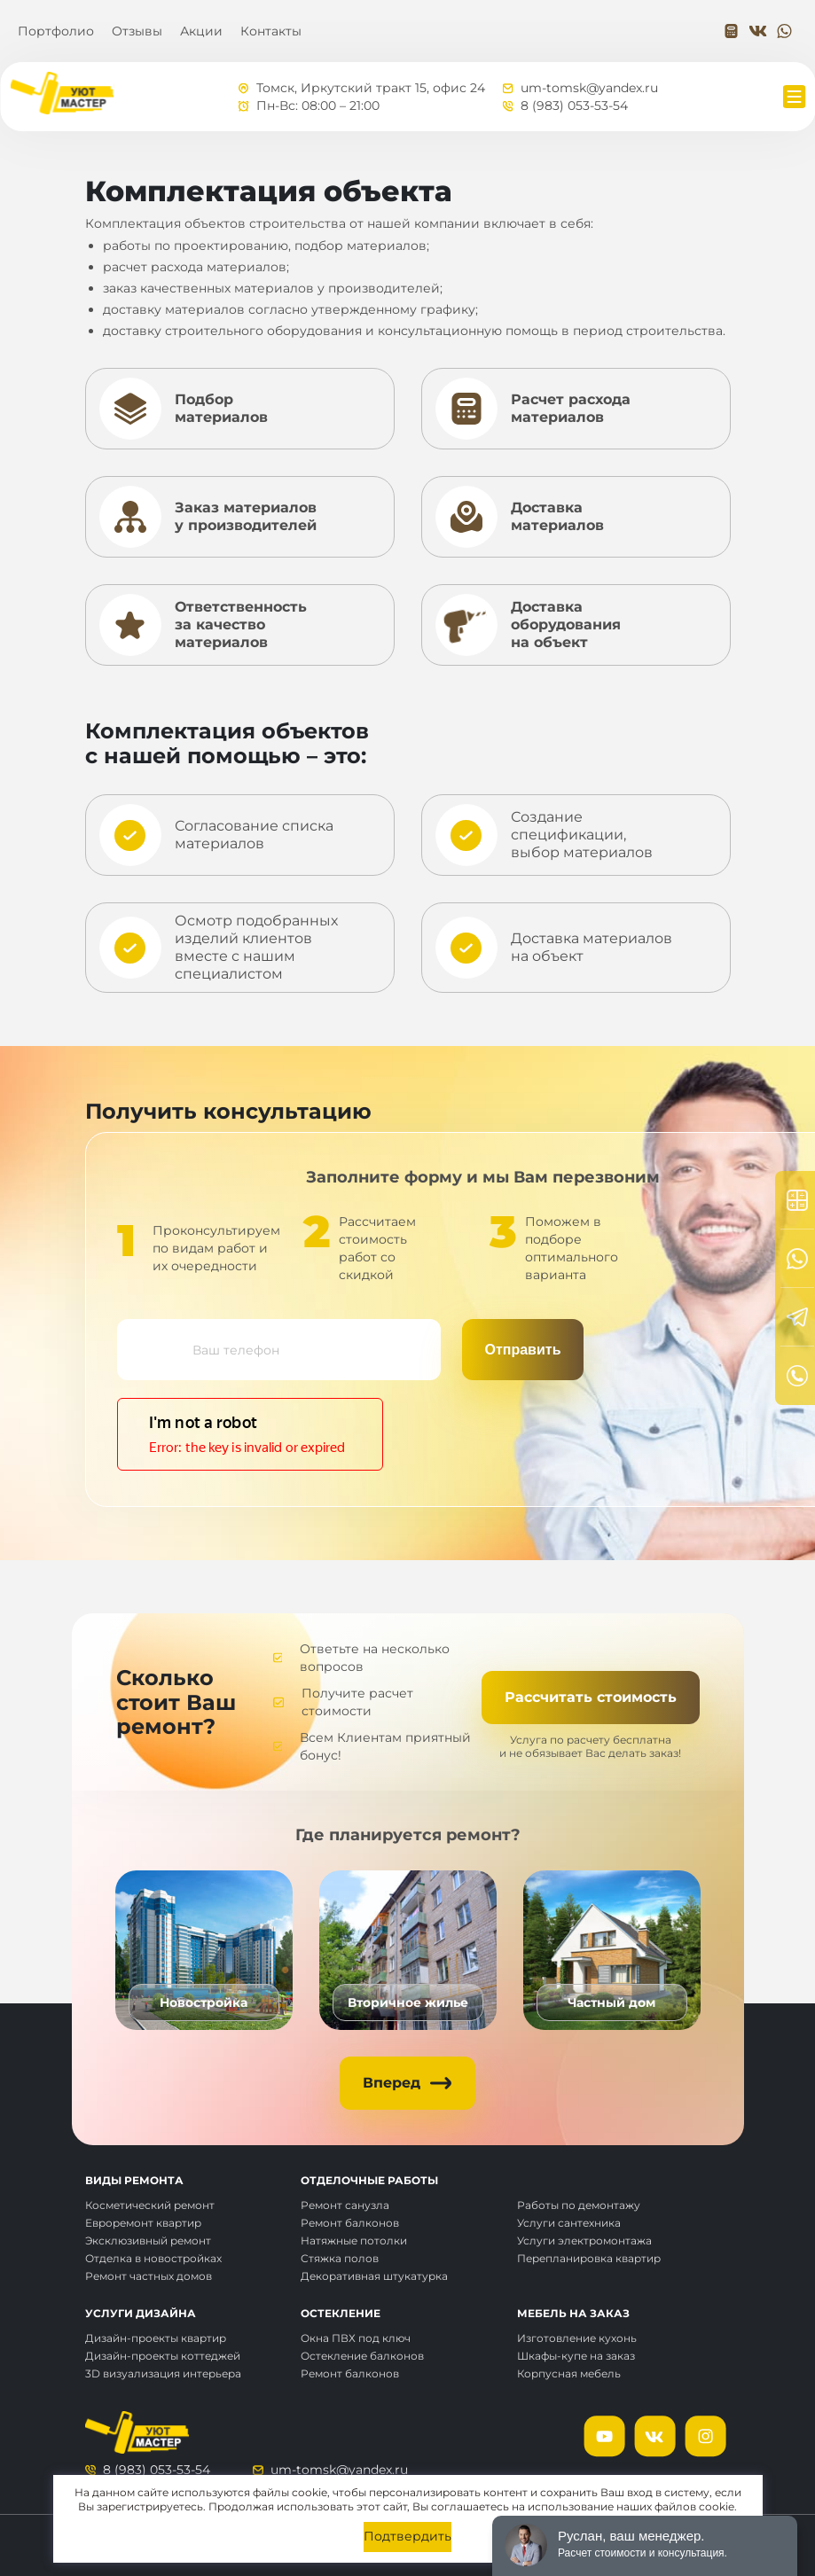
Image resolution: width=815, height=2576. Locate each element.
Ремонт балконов (350, 2222)
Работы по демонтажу (578, 2205)
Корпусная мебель (569, 2373)
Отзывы (137, 31)
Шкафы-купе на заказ (576, 2355)
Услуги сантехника (569, 2222)
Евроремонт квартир (143, 2222)
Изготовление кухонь (577, 2338)
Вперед (391, 2082)
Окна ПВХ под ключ (356, 2338)
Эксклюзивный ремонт (148, 2240)
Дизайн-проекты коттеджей (162, 2355)
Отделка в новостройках (153, 2258)
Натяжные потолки (354, 2240)
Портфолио (56, 31)
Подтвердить (407, 2536)
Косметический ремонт (150, 2205)
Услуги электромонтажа (584, 2240)
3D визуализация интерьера (163, 2373)
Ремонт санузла (345, 2205)
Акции (201, 31)
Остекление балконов (362, 2355)
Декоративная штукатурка (374, 2276)
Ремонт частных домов (148, 2276)
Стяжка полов (340, 2258)
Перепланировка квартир (589, 2258)
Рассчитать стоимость (591, 1697)
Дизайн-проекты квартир (155, 2338)
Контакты (271, 31)
